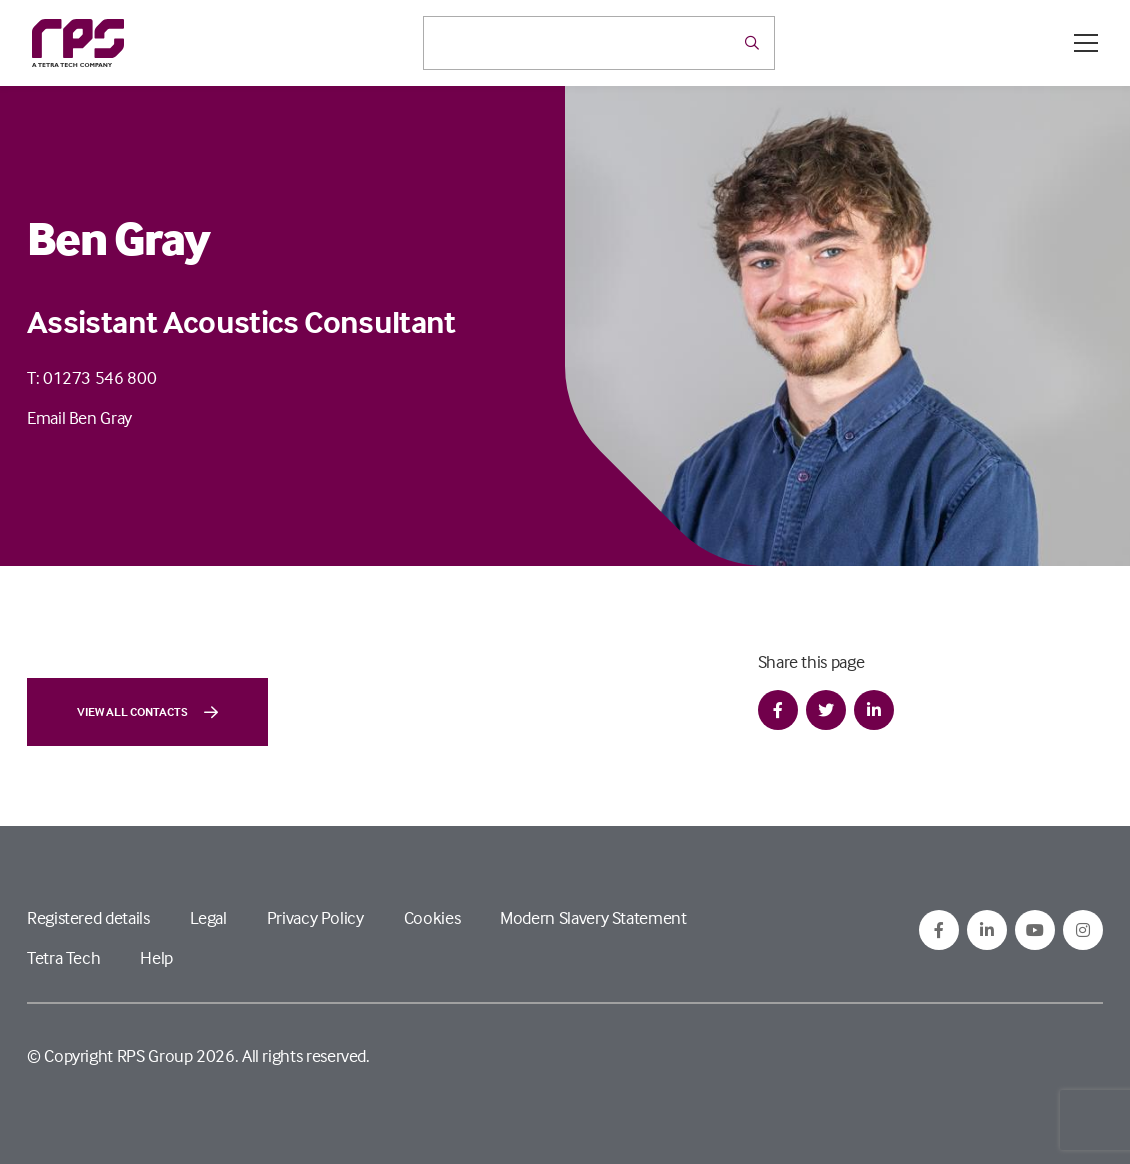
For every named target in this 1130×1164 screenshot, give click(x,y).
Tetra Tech (63, 957)
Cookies (432, 917)
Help (156, 957)
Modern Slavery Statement (593, 917)
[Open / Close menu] (1086, 43)
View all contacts (147, 712)
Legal (208, 917)
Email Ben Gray (79, 417)
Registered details (88, 917)
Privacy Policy (315, 917)
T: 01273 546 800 (91, 377)
